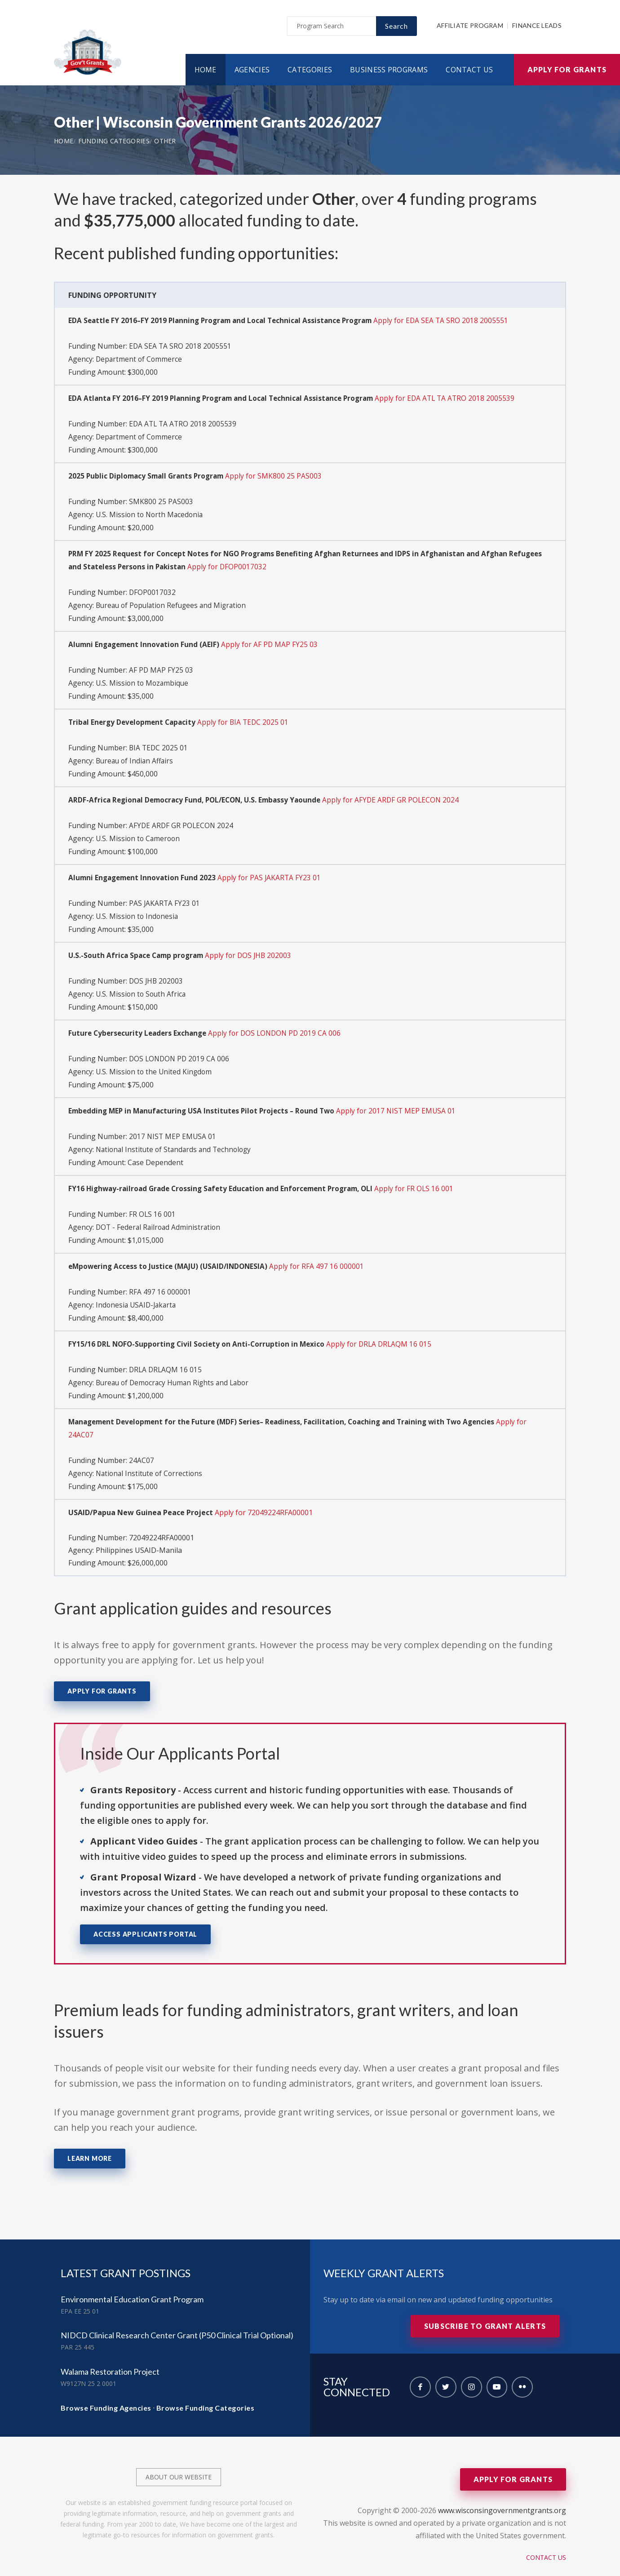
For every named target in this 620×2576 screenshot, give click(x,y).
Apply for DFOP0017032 (268, 564)
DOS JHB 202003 (156, 971)
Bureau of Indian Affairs (136, 755)
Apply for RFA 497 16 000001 (323, 1252)
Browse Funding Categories (205, 2388)
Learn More (89, 2139)
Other (165, 142)
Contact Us (469, 71)
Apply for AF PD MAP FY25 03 (274, 641)
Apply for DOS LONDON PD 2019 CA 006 (280, 1023)
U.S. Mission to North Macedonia (151, 513)
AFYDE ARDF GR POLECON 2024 (182, 819)
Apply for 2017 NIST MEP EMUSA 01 (405, 1099)
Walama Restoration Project (110, 2352)
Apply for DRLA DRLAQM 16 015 (384, 1328)
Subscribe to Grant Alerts (485, 2306)
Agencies (252, 71)
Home (206, 71)
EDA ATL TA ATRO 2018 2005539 (184, 424)
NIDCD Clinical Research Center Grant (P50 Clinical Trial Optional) (177, 2316)
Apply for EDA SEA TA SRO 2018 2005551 (452, 323)
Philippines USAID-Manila (139, 1531)
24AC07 (141, 1442)
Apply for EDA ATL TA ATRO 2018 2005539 (456, 399)
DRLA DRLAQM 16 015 (166, 1353)
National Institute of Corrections (151, 1455)
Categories (310, 71)
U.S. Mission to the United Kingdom (155, 1060)
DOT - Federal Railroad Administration (160, 1213)
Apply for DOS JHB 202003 (254, 946)
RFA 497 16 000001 (160, 1277)
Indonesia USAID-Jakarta (137, 1290)
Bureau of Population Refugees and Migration (174, 602)
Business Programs (389, 71)
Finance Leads (537, 27)
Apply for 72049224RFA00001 (264, 1494)
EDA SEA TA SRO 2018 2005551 (180, 348)
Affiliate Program (470, 27)
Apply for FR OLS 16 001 (426, 1175)
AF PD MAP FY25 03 (161, 666)
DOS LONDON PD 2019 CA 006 (180, 1048)
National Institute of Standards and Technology (176, 1137)
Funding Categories (114, 142)
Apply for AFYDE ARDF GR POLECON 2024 (401, 793)
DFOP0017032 (152, 589)
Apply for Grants (567, 71)
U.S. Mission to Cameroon (139, 831)
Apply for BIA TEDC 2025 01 (249, 717)
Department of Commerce (140, 360)
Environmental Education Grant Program (132, 2280)
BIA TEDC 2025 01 (159, 742)
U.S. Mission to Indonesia (138, 908)
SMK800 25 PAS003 (161, 500)
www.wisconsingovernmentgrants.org (502, 2491)
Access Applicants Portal (145, 1915)
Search (396, 27)
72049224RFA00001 (161, 1519)
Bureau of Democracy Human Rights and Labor (175, 1366)
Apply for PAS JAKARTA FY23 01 (274, 870)
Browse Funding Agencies (106, 2388)
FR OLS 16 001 (152, 1201)
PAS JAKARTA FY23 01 (165, 895)
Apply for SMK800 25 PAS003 (279, 475)
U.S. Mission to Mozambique (143, 678)
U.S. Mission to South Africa (142, 984)
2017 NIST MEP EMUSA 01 (173, 1124)
